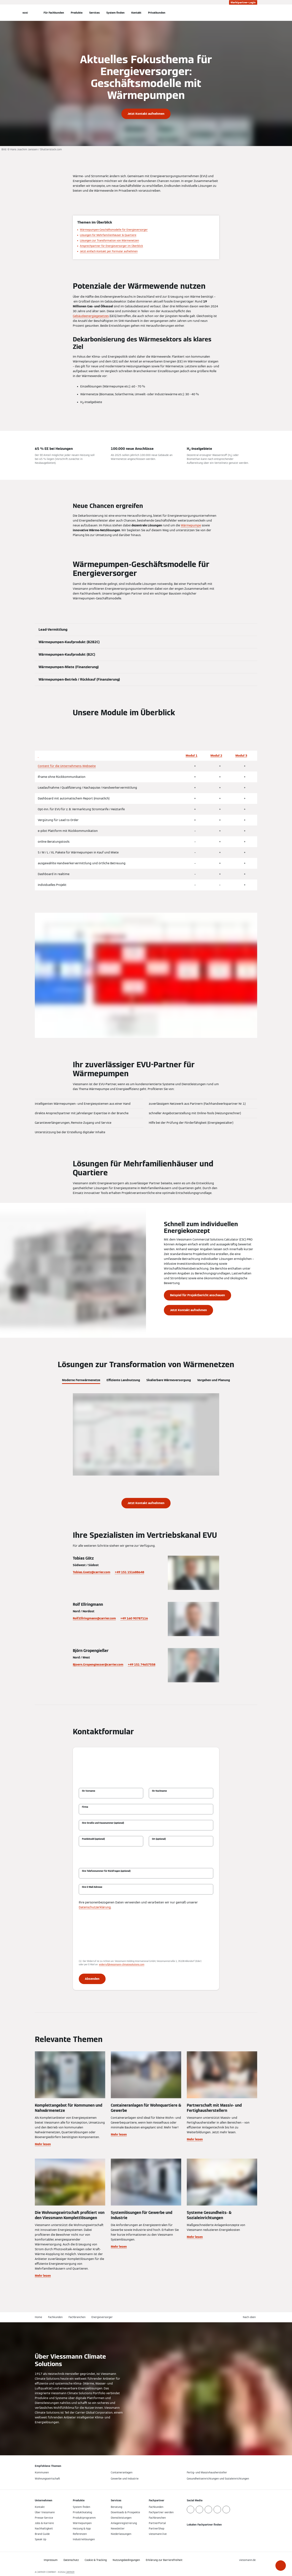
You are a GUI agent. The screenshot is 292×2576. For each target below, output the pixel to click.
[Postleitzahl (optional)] (111, 1843)
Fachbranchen (77, 2317)
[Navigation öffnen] (25, 12)
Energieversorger (102, 2317)
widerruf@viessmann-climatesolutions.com (121, 1964)
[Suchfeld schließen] (255, 12)
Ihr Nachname (159, 1790)
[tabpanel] (146, 1434)
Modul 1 (191, 756)
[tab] (81, 1379)
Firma (85, 1806)
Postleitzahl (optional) (93, 1838)
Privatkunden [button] (156, 12)
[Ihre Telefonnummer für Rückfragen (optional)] (146, 1875)
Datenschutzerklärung (95, 1907)
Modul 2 (216, 756)
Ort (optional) (159, 1838)
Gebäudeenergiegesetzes (91, 316)
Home (38, 2317)
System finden (115, 12)
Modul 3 (241, 756)
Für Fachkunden (54, 12)
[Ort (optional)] (181, 1843)
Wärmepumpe (191, 525)
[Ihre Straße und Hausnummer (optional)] (146, 1827)
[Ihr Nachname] (181, 1795)
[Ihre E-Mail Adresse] (146, 1891)
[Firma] (146, 1811)
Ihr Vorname (88, 1790)
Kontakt (136, 12)
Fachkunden (55, 2317)
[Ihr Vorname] (111, 1795)
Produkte (76, 12)
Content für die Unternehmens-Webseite (67, 766)
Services (94, 12)
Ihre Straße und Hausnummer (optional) (103, 1822)
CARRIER (70, 2572)
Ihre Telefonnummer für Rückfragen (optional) (106, 1871)
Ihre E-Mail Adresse (92, 1887)
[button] (280, 2565)
